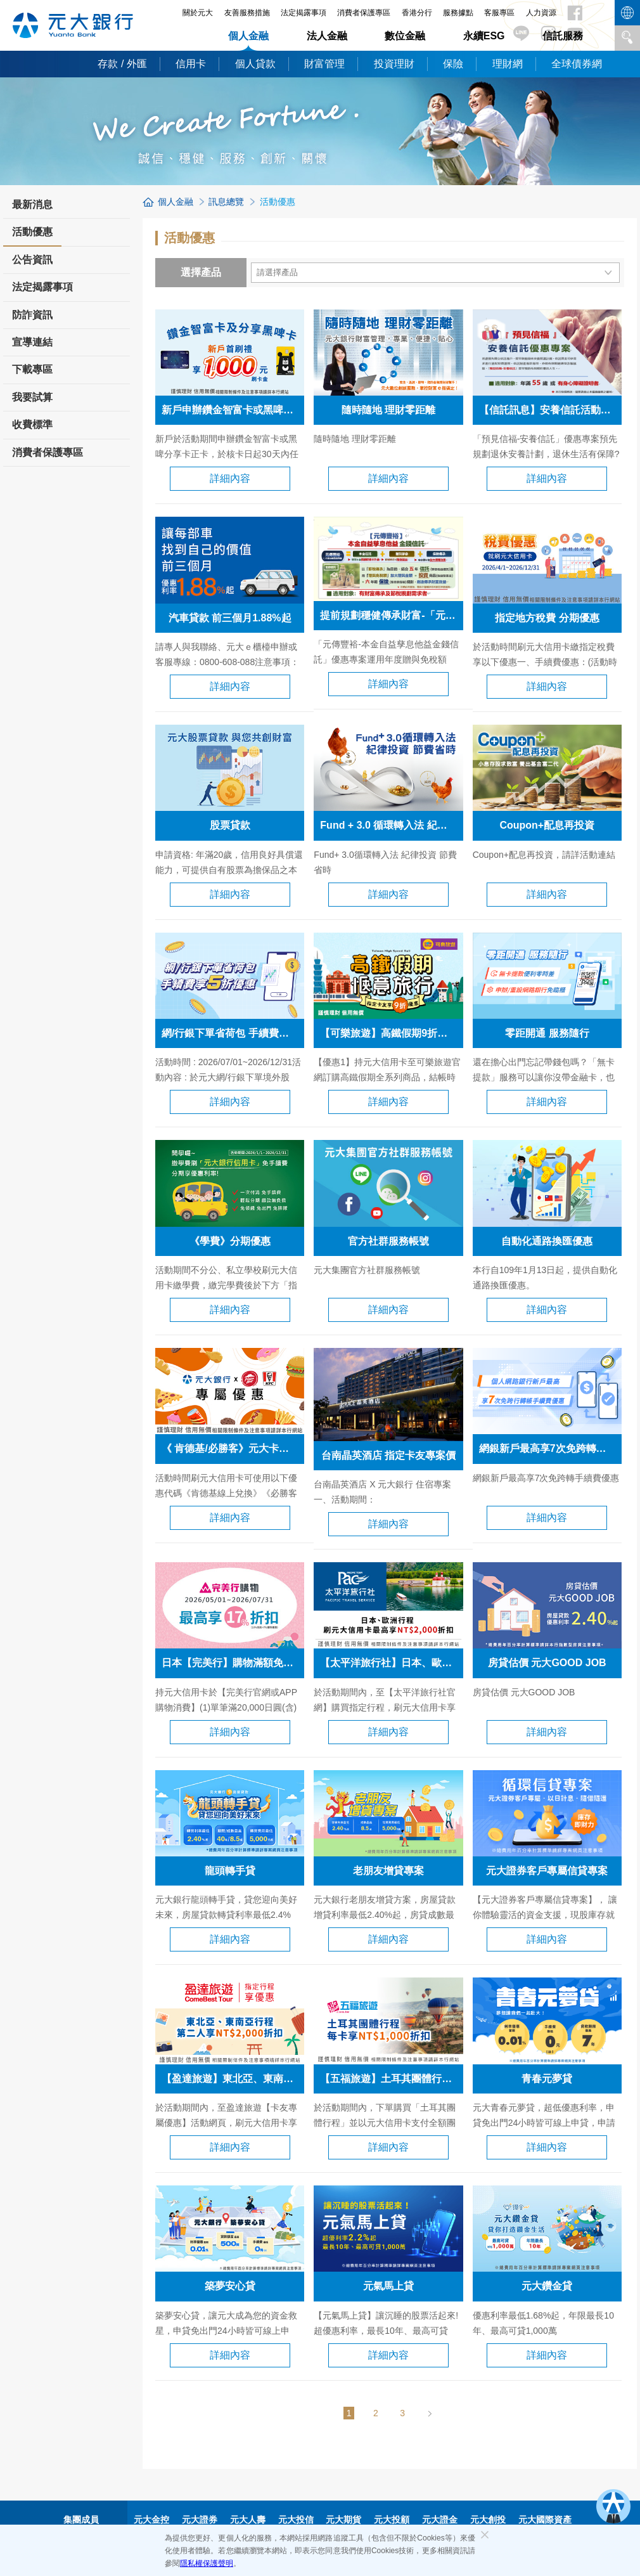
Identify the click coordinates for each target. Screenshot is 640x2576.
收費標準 (32, 424)
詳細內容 (230, 478)
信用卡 (191, 63)
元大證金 (440, 2520)
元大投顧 (391, 2520)
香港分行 (417, 12)
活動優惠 (32, 235)
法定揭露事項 (303, 12)
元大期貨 (343, 2520)
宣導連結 (32, 342)
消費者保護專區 (363, 12)
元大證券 (199, 2520)
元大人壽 (248, 2520)
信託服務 (562, 35)
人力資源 (541, 12)
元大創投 (488, 2520)
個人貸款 (255, 63)
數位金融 (405, 35)
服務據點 (458, 12)
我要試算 (32, 397)
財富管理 (324, 63)
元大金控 (151, 2520)
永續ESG (484, 35)
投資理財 (394, 63)
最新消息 (32, 204)
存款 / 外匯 (122, 63)
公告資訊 (32, 259)
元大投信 (296, 2520)
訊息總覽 (226, 202)
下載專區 (32, 369)
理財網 (507, 63)
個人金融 (248, 35)
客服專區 (499, 12)
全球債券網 (576, 63)
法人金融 (327, 35)
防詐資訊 (32, 314)
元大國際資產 (545, 2520)
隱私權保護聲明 (206, 2563)
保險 (453, 63)
